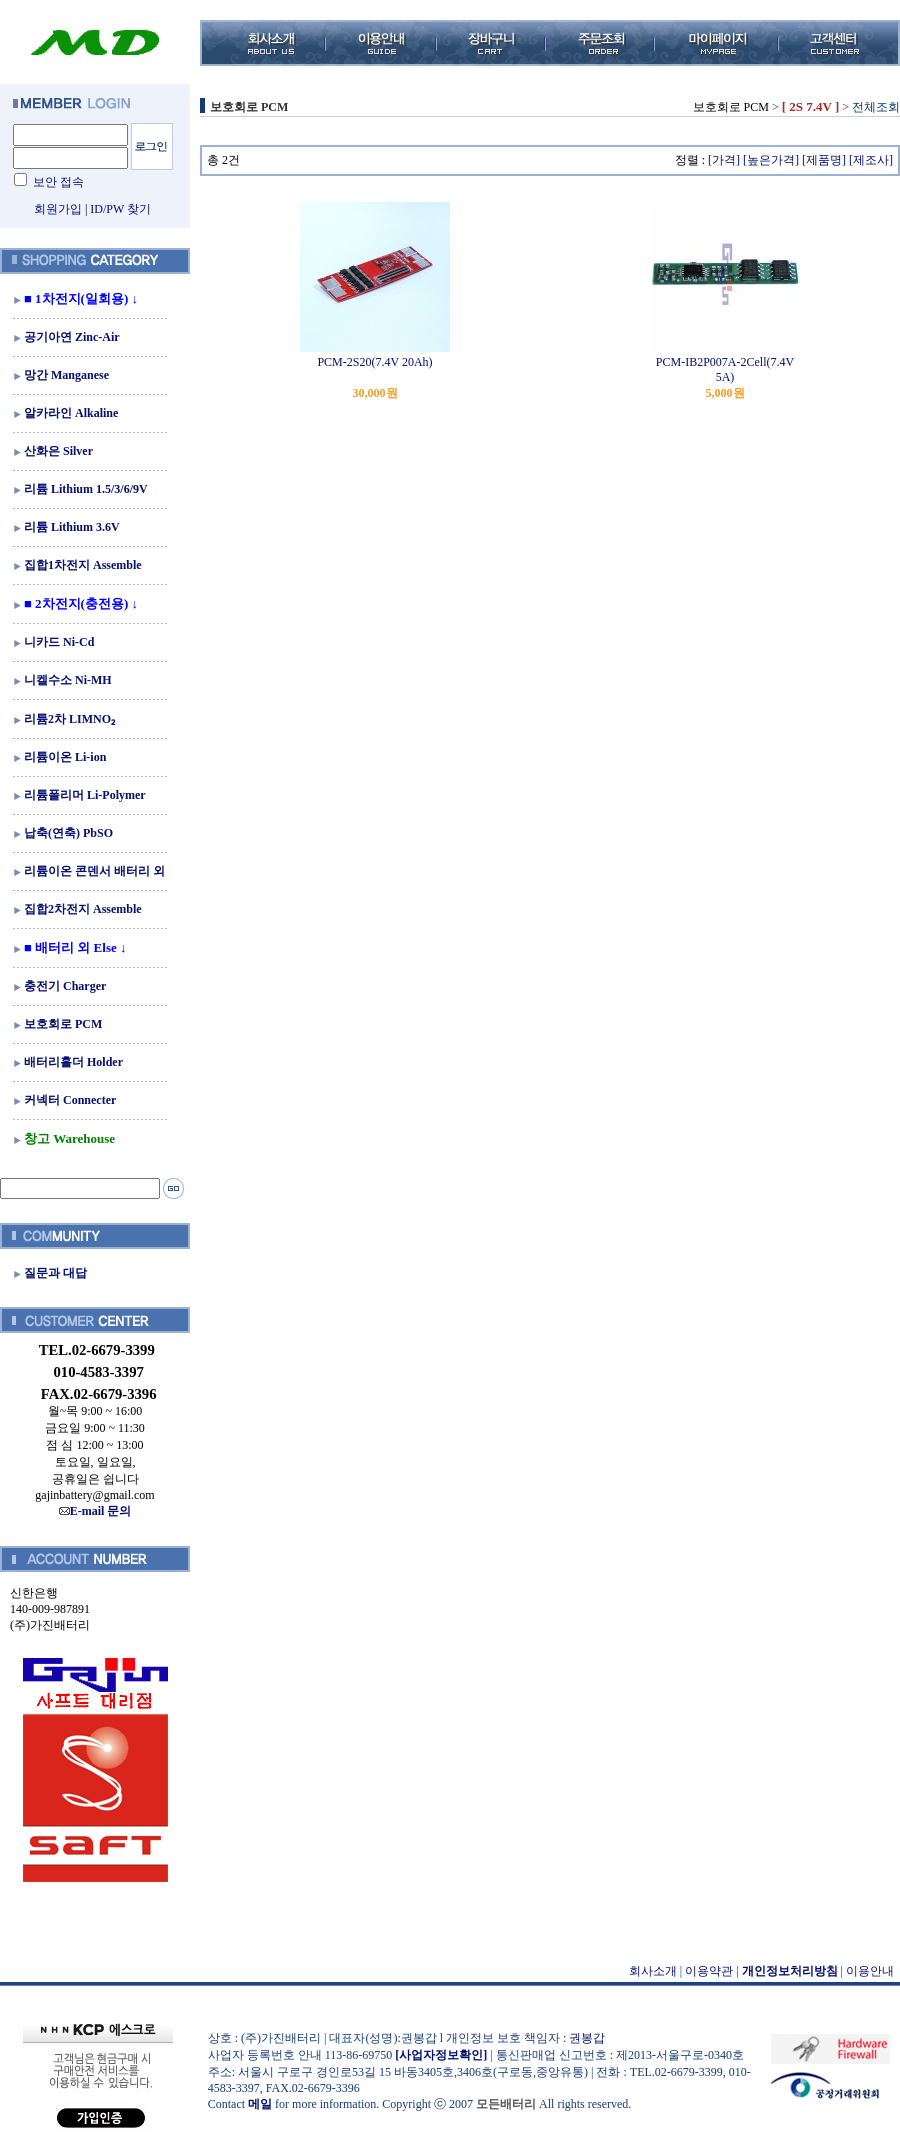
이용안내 (870, 1971)
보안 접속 (58, 182)
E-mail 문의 (95, 1511)
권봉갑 (587, 2038)
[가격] (724, 160)
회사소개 (653, 1971)
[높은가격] (771, 160)
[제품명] (824, 160)
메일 (260, 2104)
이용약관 (709, 1971)
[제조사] (871, 160)
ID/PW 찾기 (120, 209)
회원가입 (58, 209)
